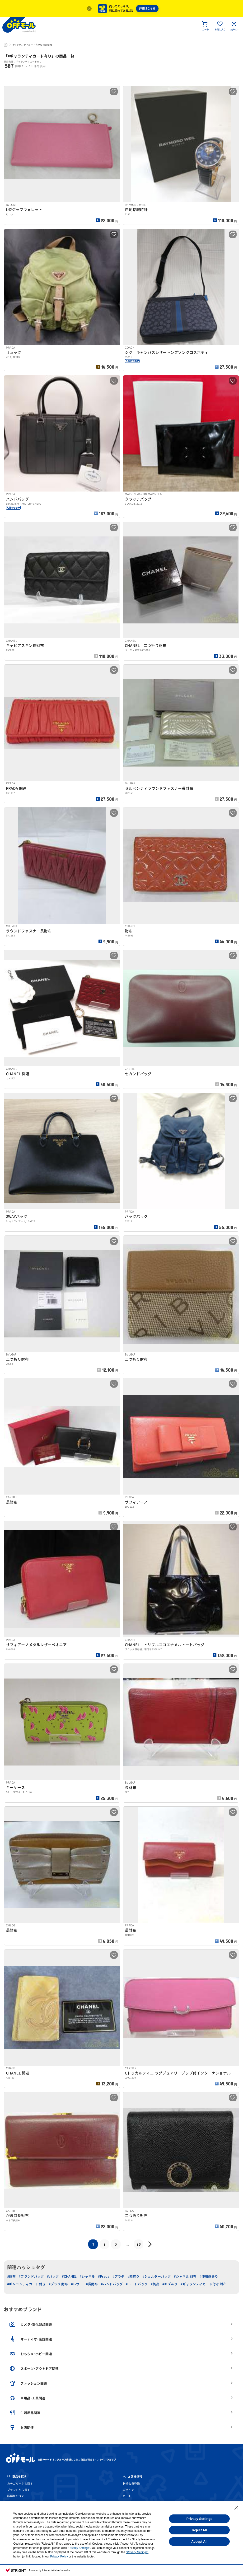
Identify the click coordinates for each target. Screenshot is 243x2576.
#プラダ (118, 2276)
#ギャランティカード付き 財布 (203, 2284)
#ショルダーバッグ (156, 2276)
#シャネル (87, 2276)
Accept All (199, 2541)
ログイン (128, 2490)
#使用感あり (209, 2276)
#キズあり (170, 2284)
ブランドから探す (18, 2490)
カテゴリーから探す (20, 2484)
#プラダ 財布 (58, 2284)
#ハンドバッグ (112, 2284)
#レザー (77, 2284)
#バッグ (53, 2276)
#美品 (155, 2284)
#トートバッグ (137, 2284)
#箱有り (133, 2276)
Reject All (199, 2530)
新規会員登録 (131, 2484)
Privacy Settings (199, 2519)
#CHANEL (69, 2276)
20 (138, 2244)
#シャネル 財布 (185, 2276)
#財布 (11, 2276)
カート (127, 2496)
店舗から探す (15, 2496)
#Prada (103, 2276)
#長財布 (92, 2284)
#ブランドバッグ (31, 2276)
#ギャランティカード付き (26, 2284)
